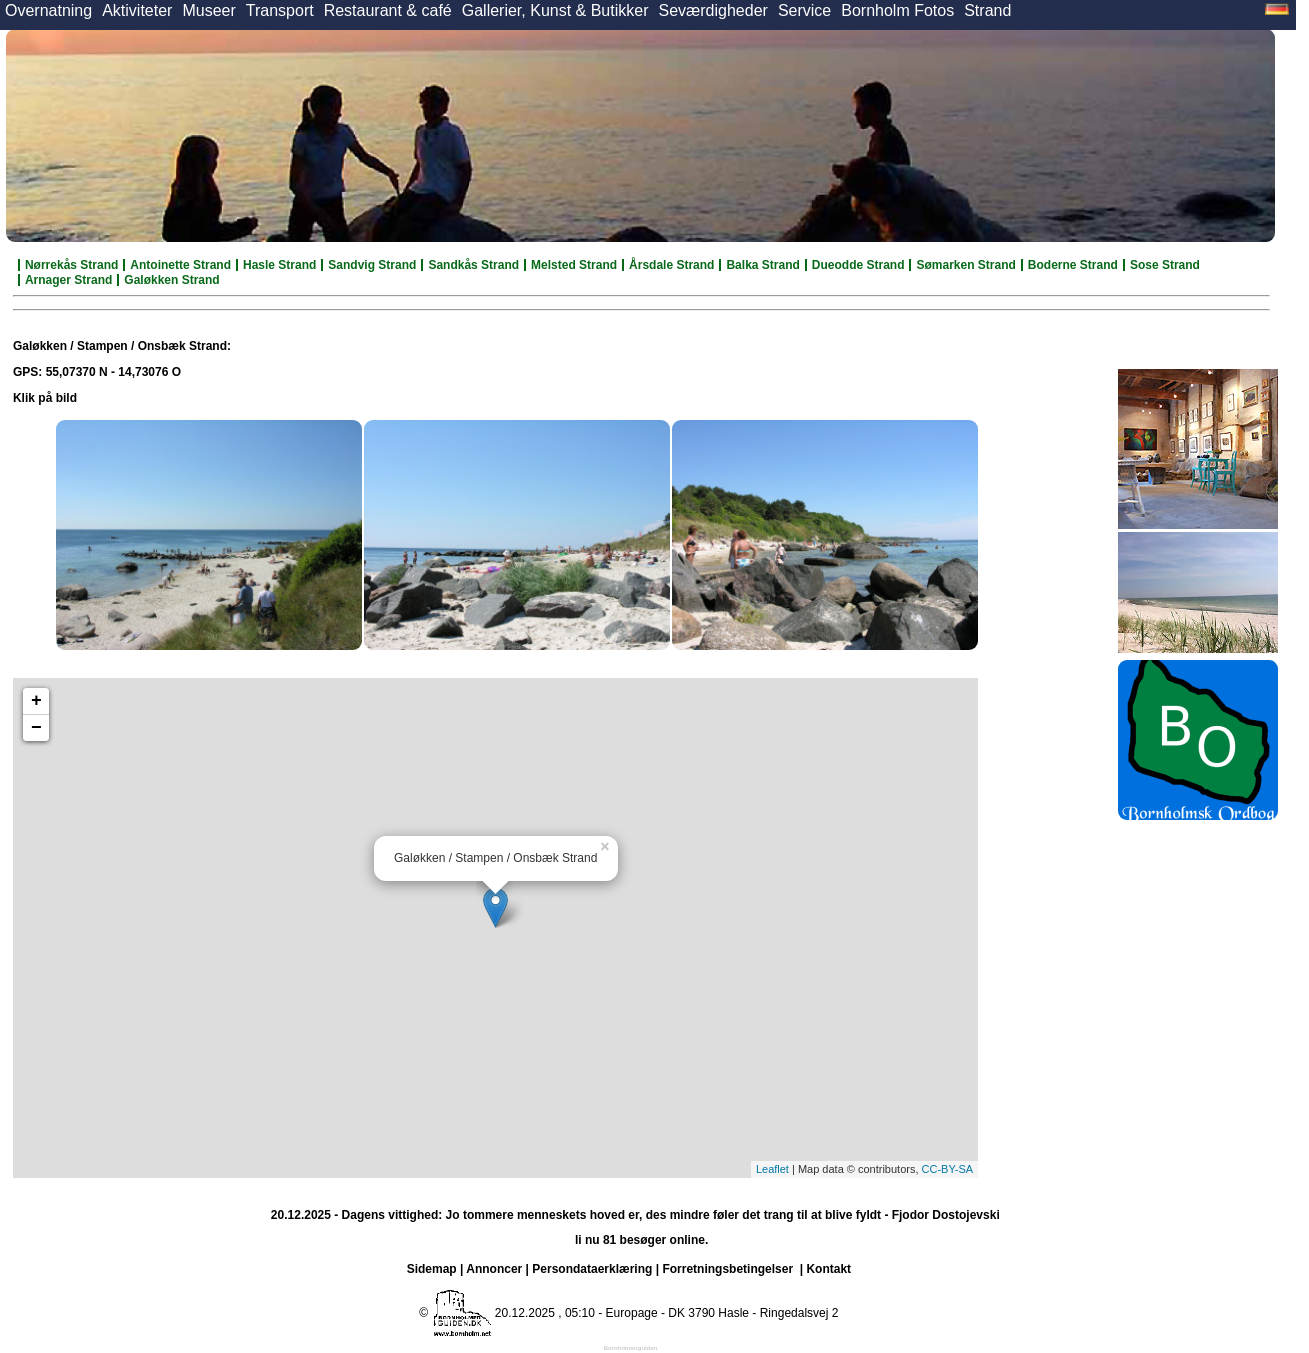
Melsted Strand (574, 265)
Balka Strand (762, 265)
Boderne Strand (1073, 265)
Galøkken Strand (171, 280)
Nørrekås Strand (71, 265)
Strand (987, 10)
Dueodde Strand (858, 265)
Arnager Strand (68, 280)
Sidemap (432, 1269)
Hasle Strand (279, 265)
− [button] (36, 728)
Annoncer (494, 1269)
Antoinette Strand (180, 265)
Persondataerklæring (592, 1269)
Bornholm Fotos (897, 10)
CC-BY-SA (948, 1169)
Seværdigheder (712, 10)
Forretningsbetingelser (727, 1269)
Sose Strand (1165, 265)
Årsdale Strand (671, 265)
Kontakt (828, 1269)
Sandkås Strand (473, 265)
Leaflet (772, 1169)
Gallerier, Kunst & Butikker (555, 10)
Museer (208, 10)
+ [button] (36, 701)
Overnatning (48, 10)
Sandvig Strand (372, 265)
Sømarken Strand (965, 265)
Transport (280, 10)
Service (804, 10)
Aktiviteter (137, 10)
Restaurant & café (388, 10)
